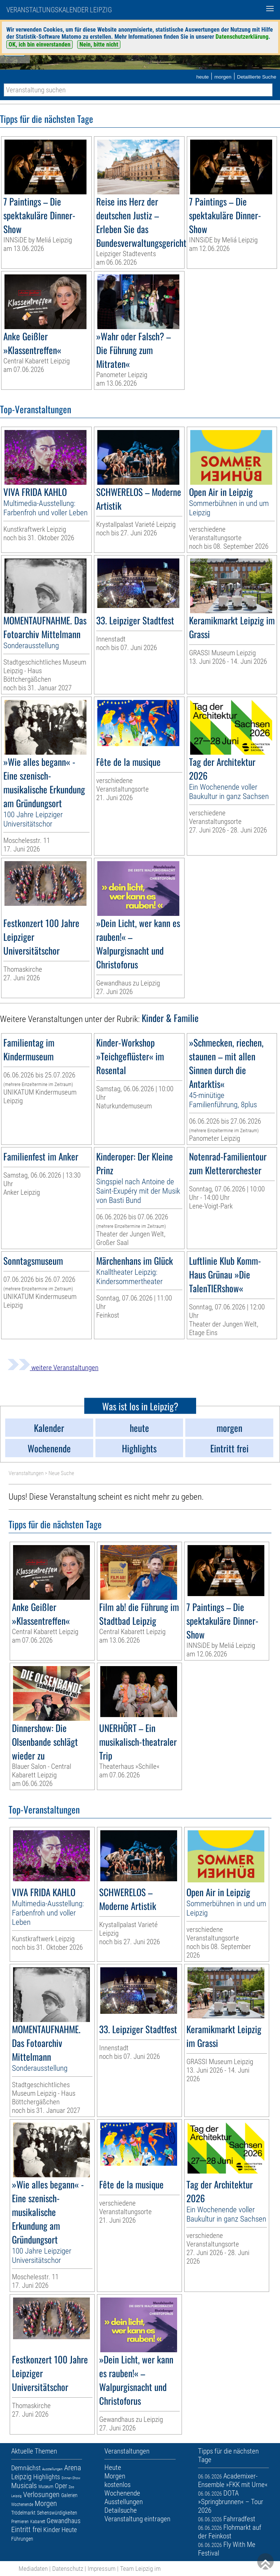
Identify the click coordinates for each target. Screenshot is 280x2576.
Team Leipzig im (140, 2568)
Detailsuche (120, 2510)
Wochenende (22, 2504)
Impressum (102, 2568)
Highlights (46, 2477)
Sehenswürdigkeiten (57, 2513)
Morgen (46, 2503)
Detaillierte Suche (256, 77)
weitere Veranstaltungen (52, 1367)
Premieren (20, 2521)
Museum (45, 2486)
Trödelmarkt (23, 2513)
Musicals (24, 2485)
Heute (69, 2530)
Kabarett (37, 2521)
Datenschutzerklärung (241, 36)
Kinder (51, 2530)
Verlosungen (41, 2494)
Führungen (22, 2539)
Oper (61, 2486)
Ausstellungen (52, 2469)
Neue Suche (61, 1473)
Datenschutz (67, 2568)
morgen (223, 77)
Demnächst (26, 2468)
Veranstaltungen (26, 1473)
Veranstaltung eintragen (137, 2519)
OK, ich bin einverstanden (39, 44)
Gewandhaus (64, 2521)
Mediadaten (33, 2568)
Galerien (69, 2495)
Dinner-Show (71, 2478)
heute (202, 77)
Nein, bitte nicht (98, 44)
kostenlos (117, 2484)
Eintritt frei (26, 2529)
